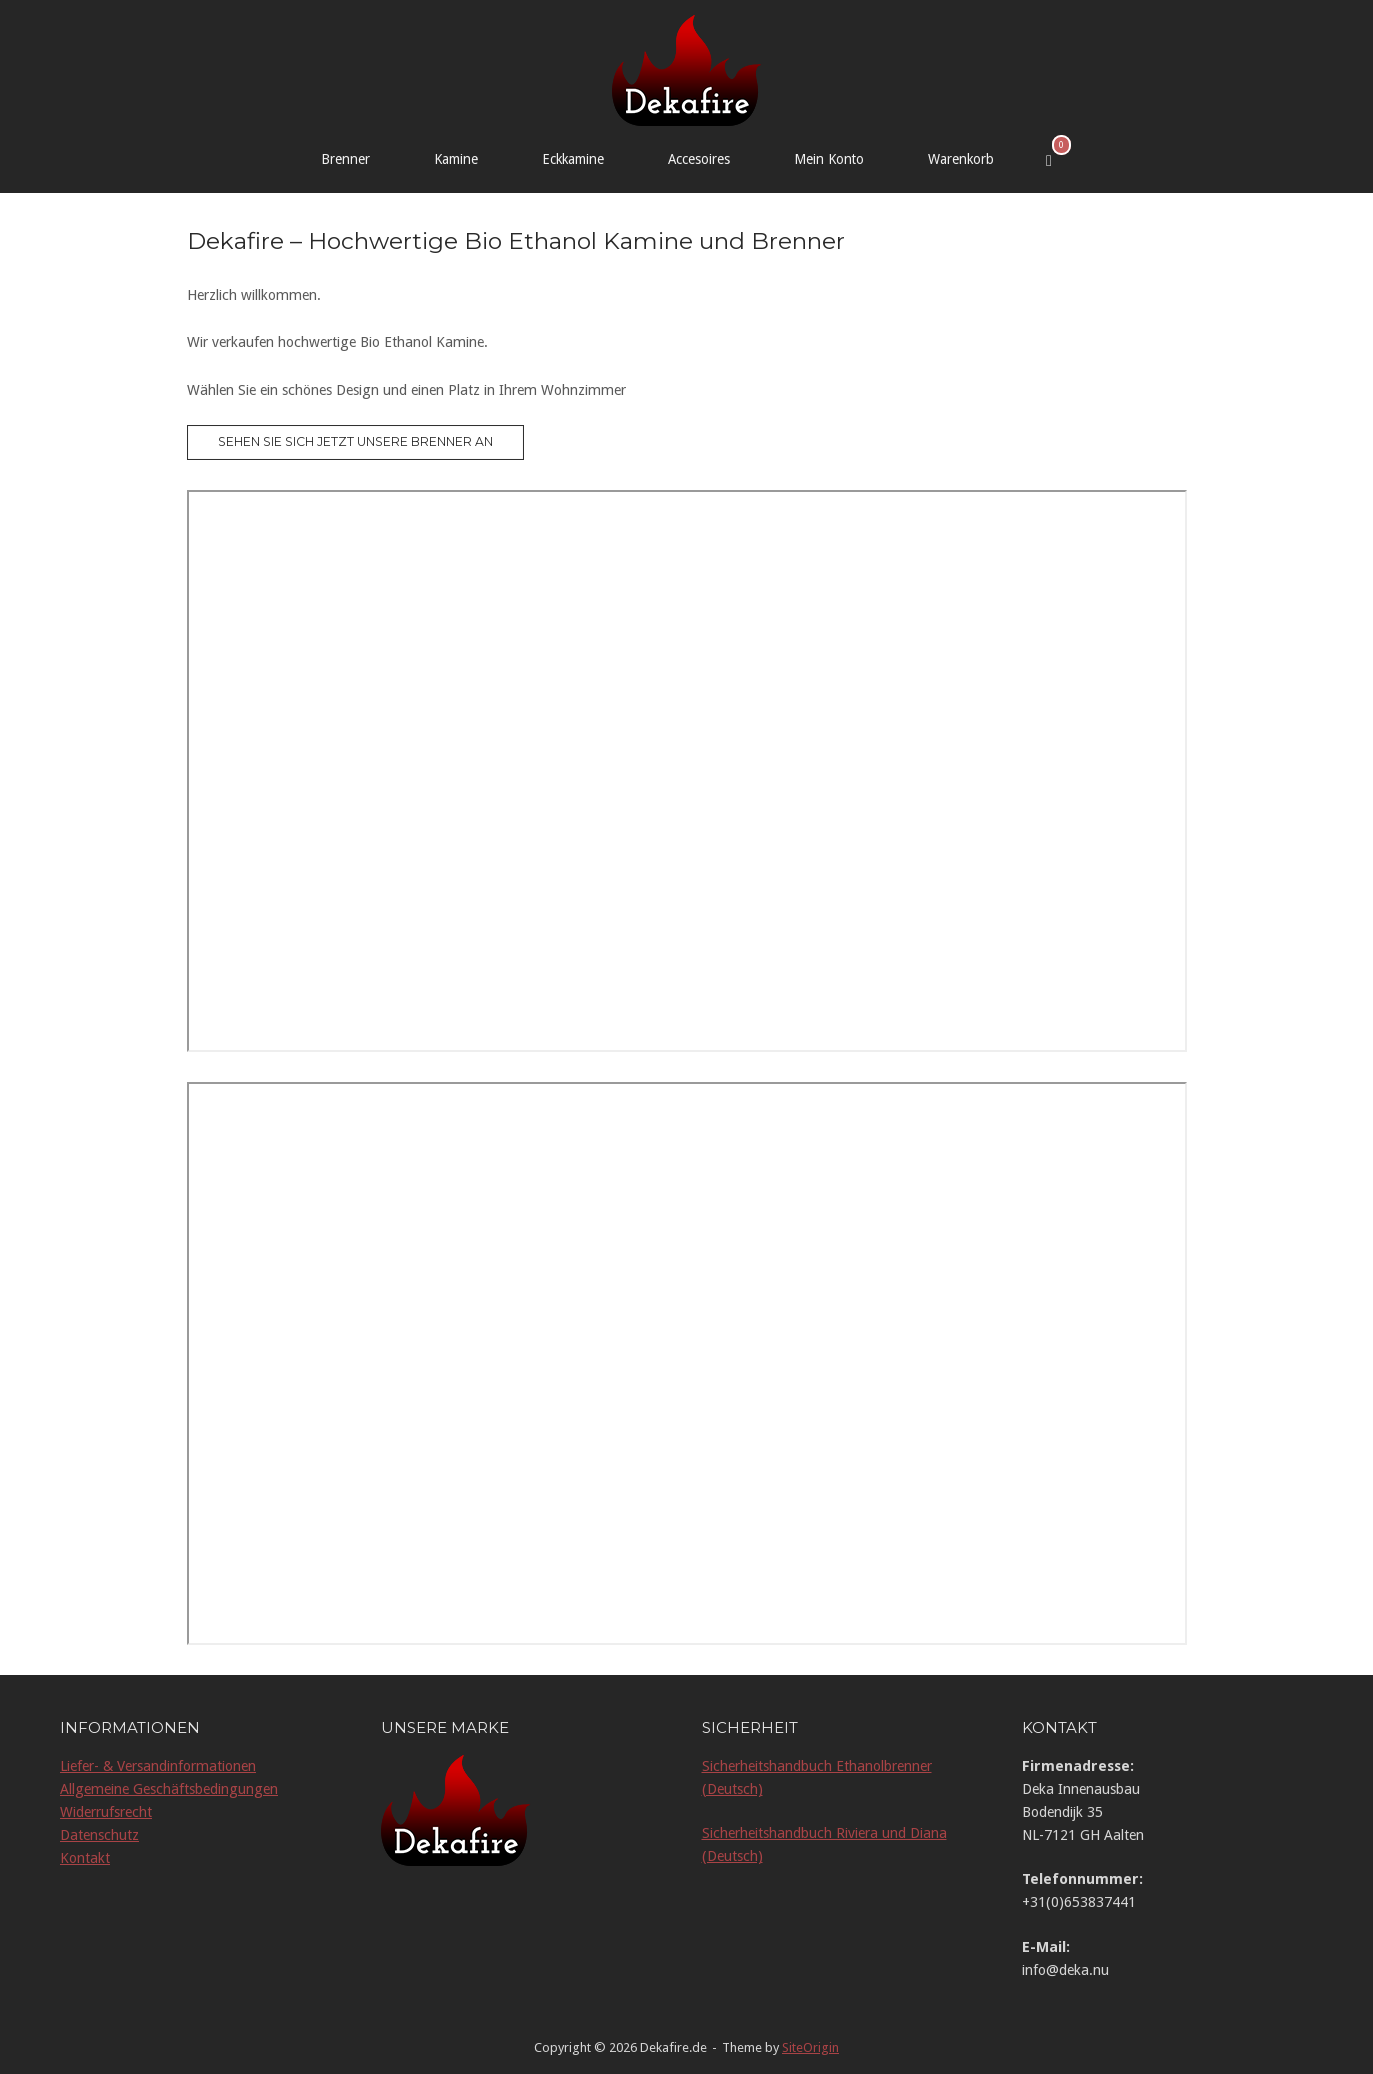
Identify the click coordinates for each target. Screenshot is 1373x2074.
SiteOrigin (810, 2047)
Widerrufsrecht (106, 1812)
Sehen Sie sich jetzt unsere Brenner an (355, 441)
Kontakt (85, 1858)
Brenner (345, 159)
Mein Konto (829, 159)
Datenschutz (99, 1835)
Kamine (456, 159)
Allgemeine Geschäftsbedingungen (169, 1789)
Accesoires (699, 159)
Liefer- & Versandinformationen (158, 1766)
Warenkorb (961, 159)
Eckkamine (573, 159)
